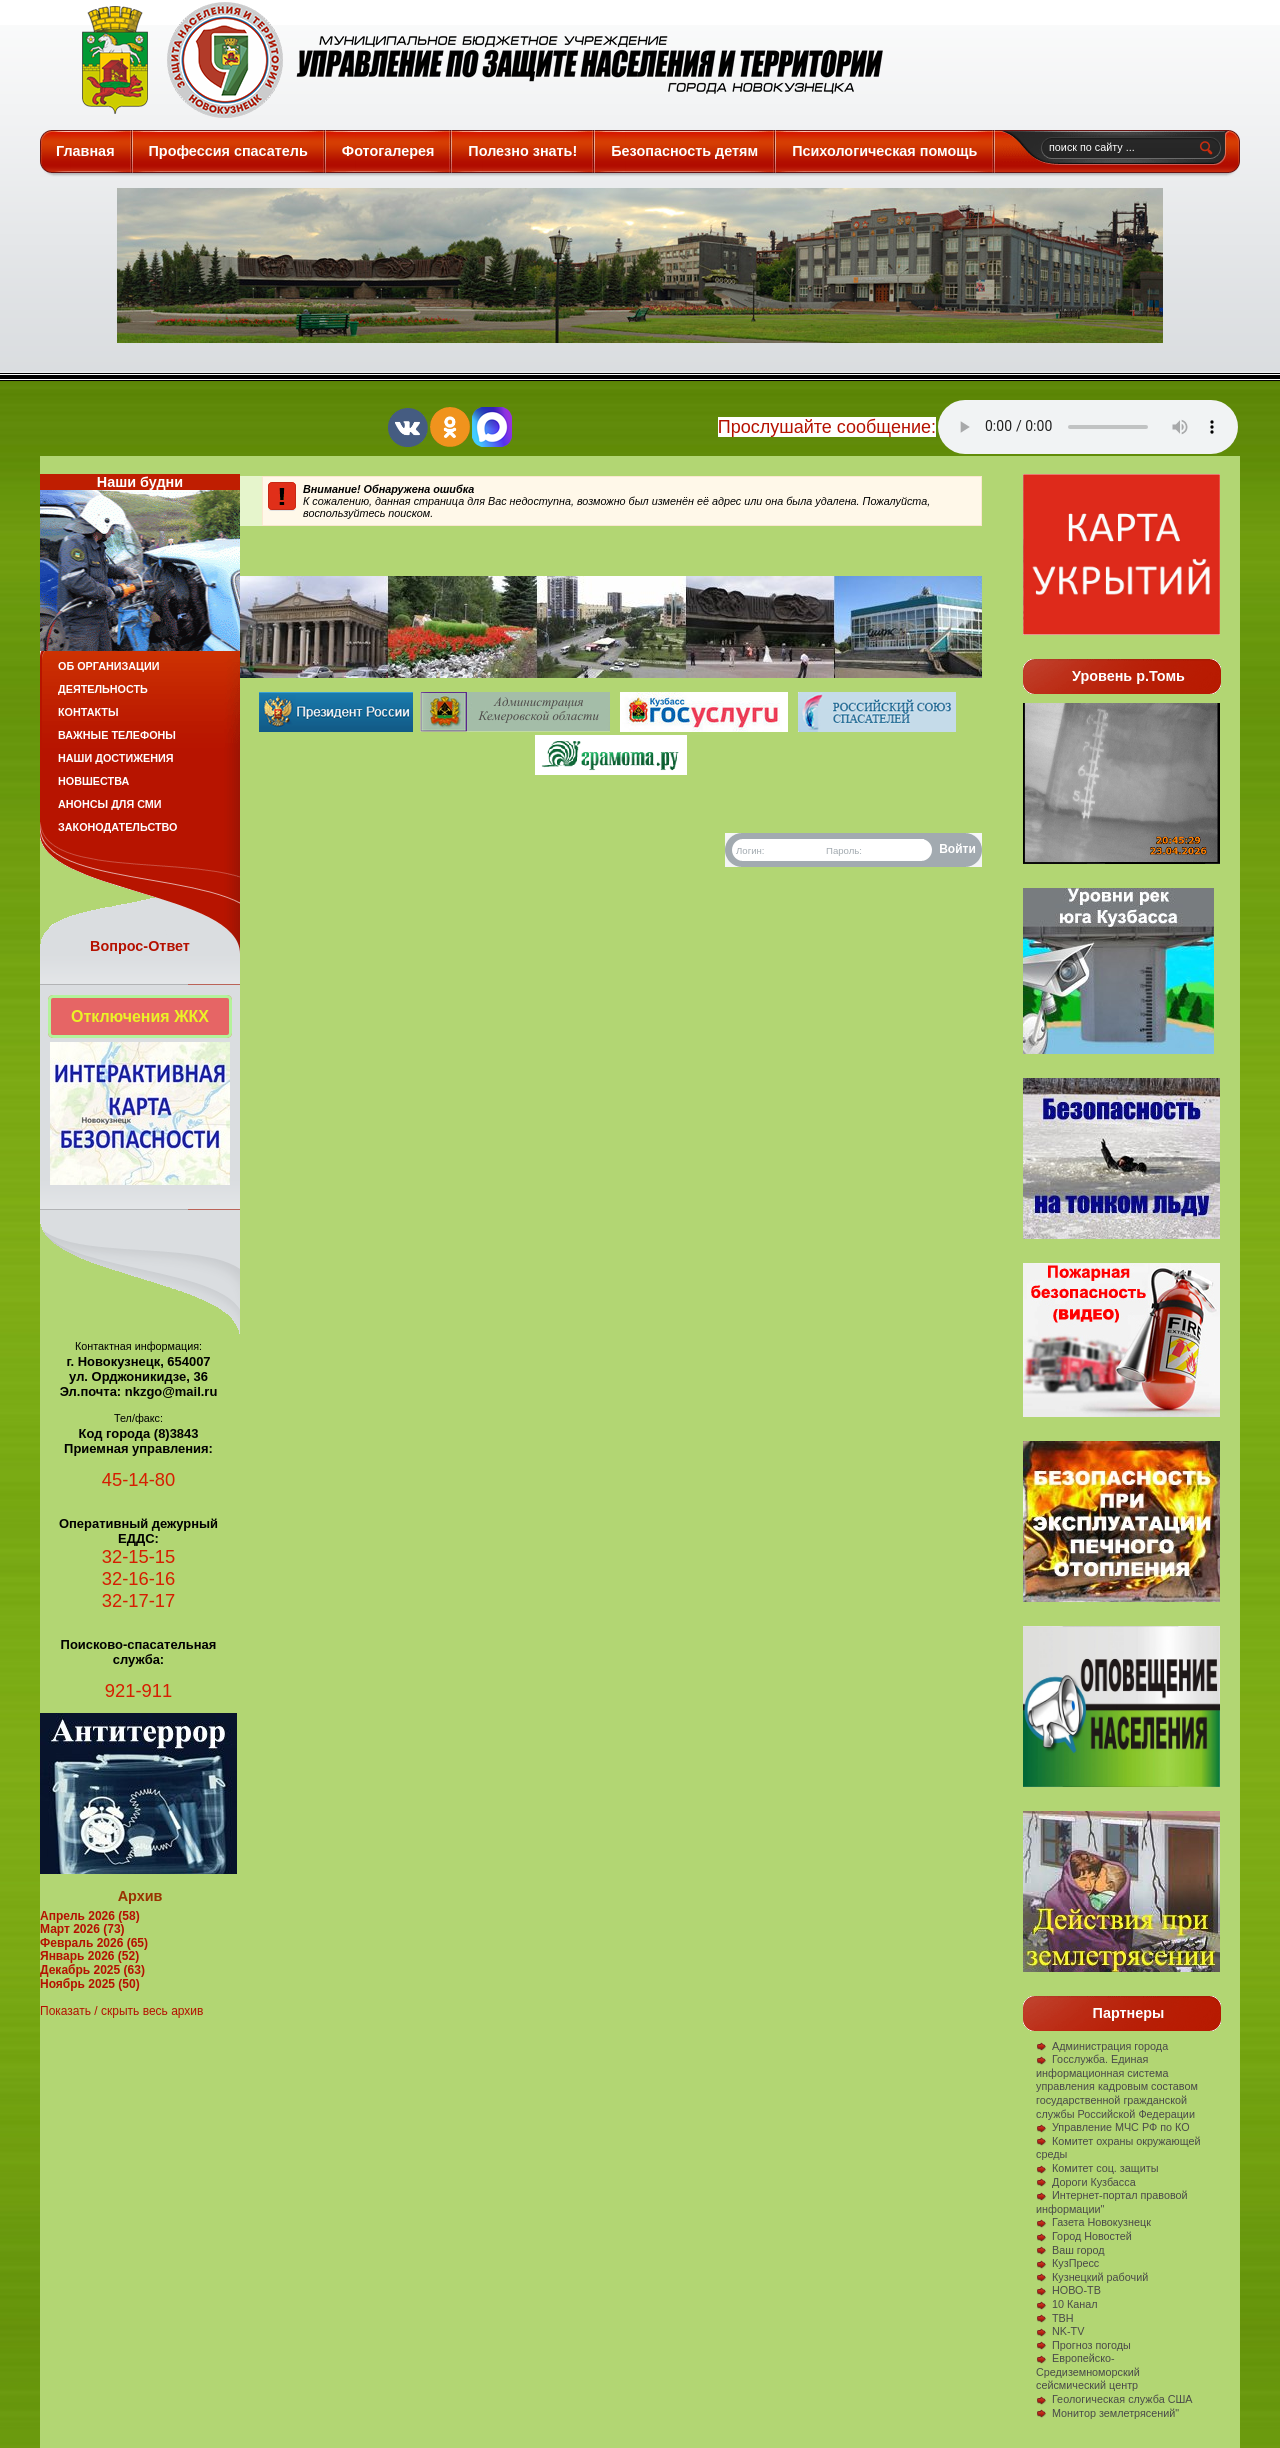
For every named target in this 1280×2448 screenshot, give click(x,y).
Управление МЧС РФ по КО (1113, 2127)
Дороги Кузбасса (1086, 2182)
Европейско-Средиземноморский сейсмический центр (1088, 2371)
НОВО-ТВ (1068, 2290)
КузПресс (1067, 2263)
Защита (473, 60)
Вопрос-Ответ (140, 946)
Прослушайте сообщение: (827, 427)
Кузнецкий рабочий (1092, 2277)
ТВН (1055, 2318)
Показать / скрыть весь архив (121, 2011)
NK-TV (1060, 2331)
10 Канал (1067, 2304)
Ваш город (1070, 2250)
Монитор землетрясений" (1107, 2413)
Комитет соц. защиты (1097, 2168)
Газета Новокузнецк (1093, 2222)
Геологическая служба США (1114, 2399)
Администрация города (1102, 2046)
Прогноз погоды (1083, 2345)
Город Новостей (1084, 2236)
